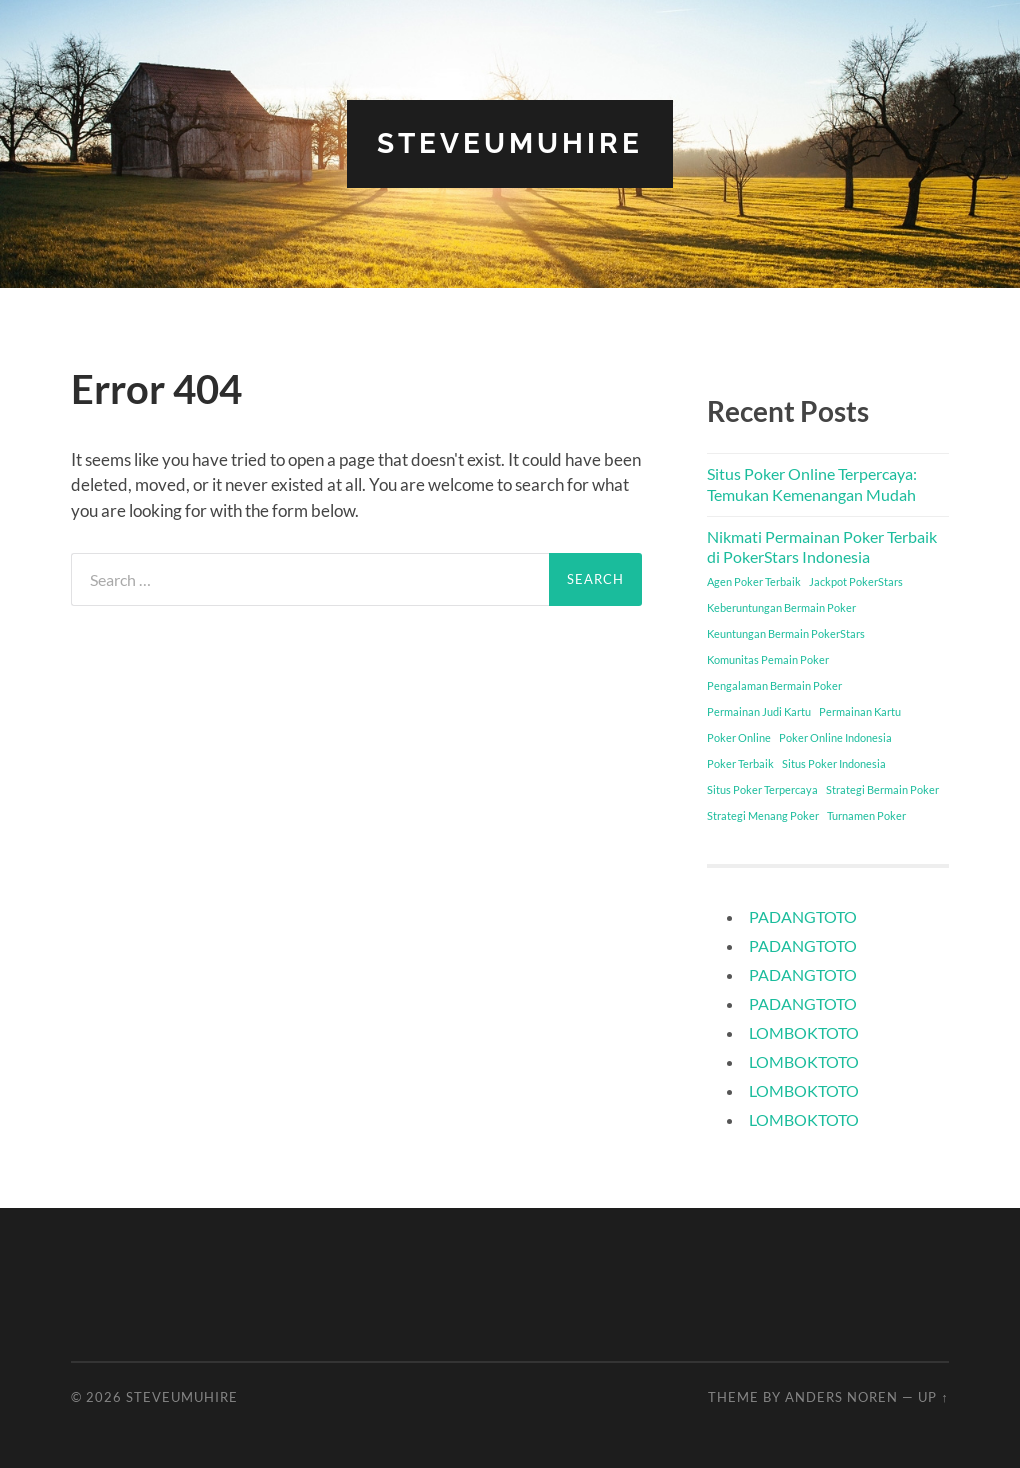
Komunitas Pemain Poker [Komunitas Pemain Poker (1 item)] (768, 659)
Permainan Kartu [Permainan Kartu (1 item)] (860, 711)
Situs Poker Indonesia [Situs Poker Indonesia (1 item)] (834, 763)
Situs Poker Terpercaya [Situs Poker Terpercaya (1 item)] (762, 789)
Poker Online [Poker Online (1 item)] (739, 737)
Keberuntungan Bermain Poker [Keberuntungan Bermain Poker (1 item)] (781, 607)
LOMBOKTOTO (804, 1032)
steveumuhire (510, 143)
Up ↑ (933, 1397)
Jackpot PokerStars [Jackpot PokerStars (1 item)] (856, 581)
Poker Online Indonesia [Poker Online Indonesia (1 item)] (835, 737)
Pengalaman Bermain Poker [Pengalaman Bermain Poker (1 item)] (774, 685)
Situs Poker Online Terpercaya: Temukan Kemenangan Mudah (812, 484)
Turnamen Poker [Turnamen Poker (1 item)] (866, 815)
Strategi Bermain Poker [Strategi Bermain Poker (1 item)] (882, 789)
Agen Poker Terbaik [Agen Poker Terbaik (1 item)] (754, 581)
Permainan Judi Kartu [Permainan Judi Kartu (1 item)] (759, 711)
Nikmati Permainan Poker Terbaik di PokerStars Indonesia (822, 547)
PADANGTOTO (803, 916)
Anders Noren (841, 1397)
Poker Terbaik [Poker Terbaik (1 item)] (740, 763)
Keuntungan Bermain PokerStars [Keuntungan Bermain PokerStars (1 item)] (786, 633)
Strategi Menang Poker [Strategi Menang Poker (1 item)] (763, 815)
